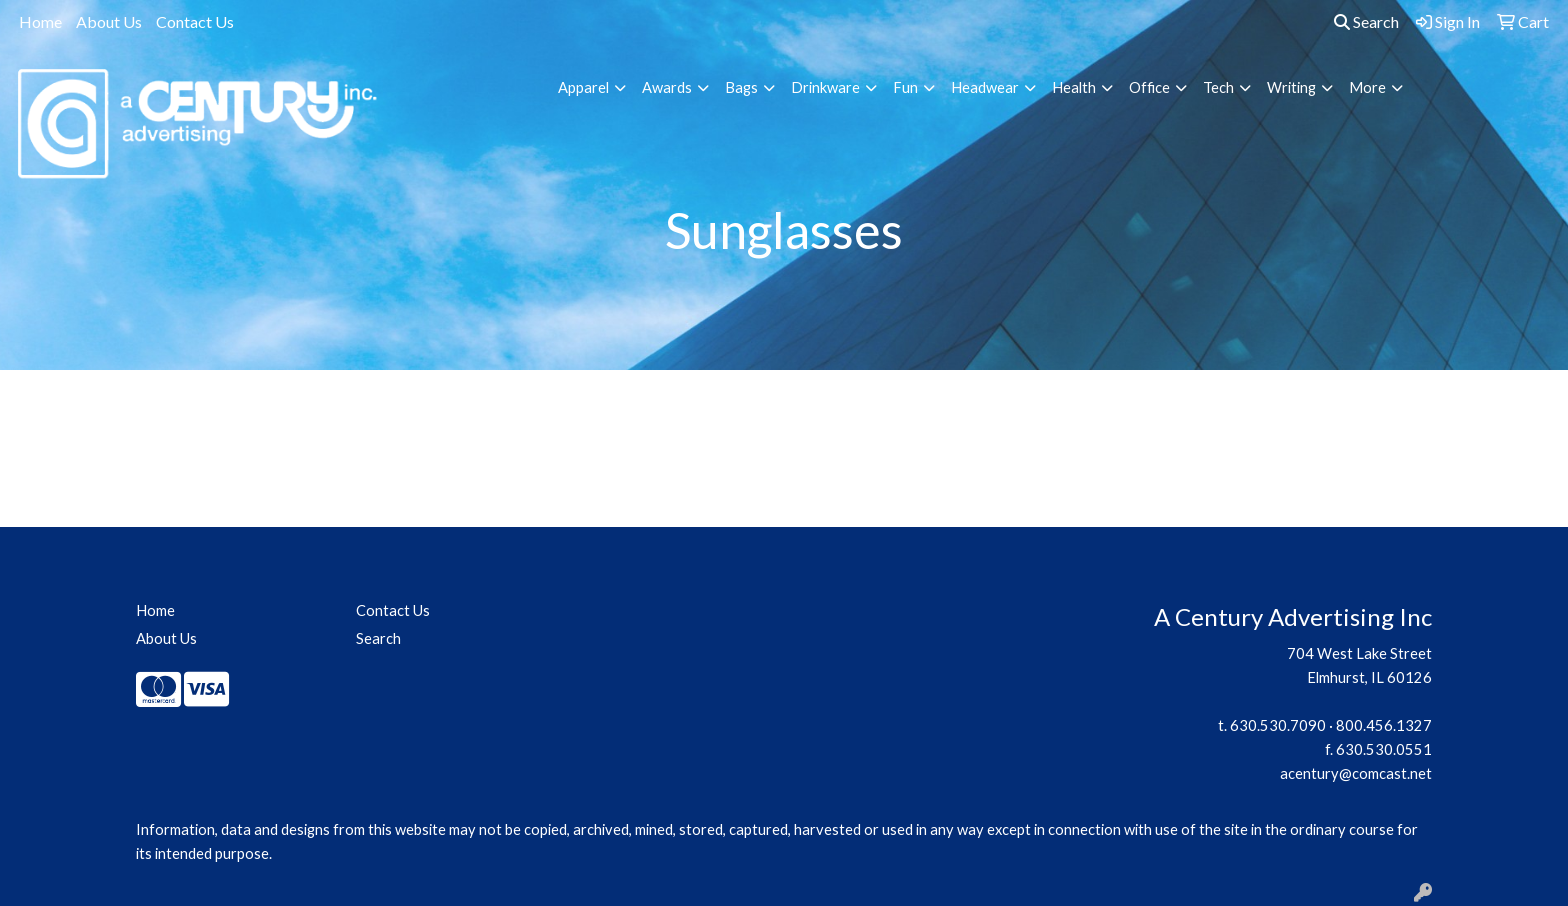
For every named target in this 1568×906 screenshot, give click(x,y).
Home (40, 21)
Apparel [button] (583, 87)
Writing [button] (1291, 87)
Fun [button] (905, 87)
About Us (109, 21)
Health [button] (1074, 87)
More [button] (1367, 87)
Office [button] (1149, 87)
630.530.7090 (1278, 725)
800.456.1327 (1384, 725)
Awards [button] (667, 87)
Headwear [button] (985, 87)
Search (1366, 21)
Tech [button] (1218, 87)
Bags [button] (741, 87)
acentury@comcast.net (1356, 773)
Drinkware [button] (825, 87)
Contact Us (195, 21)
